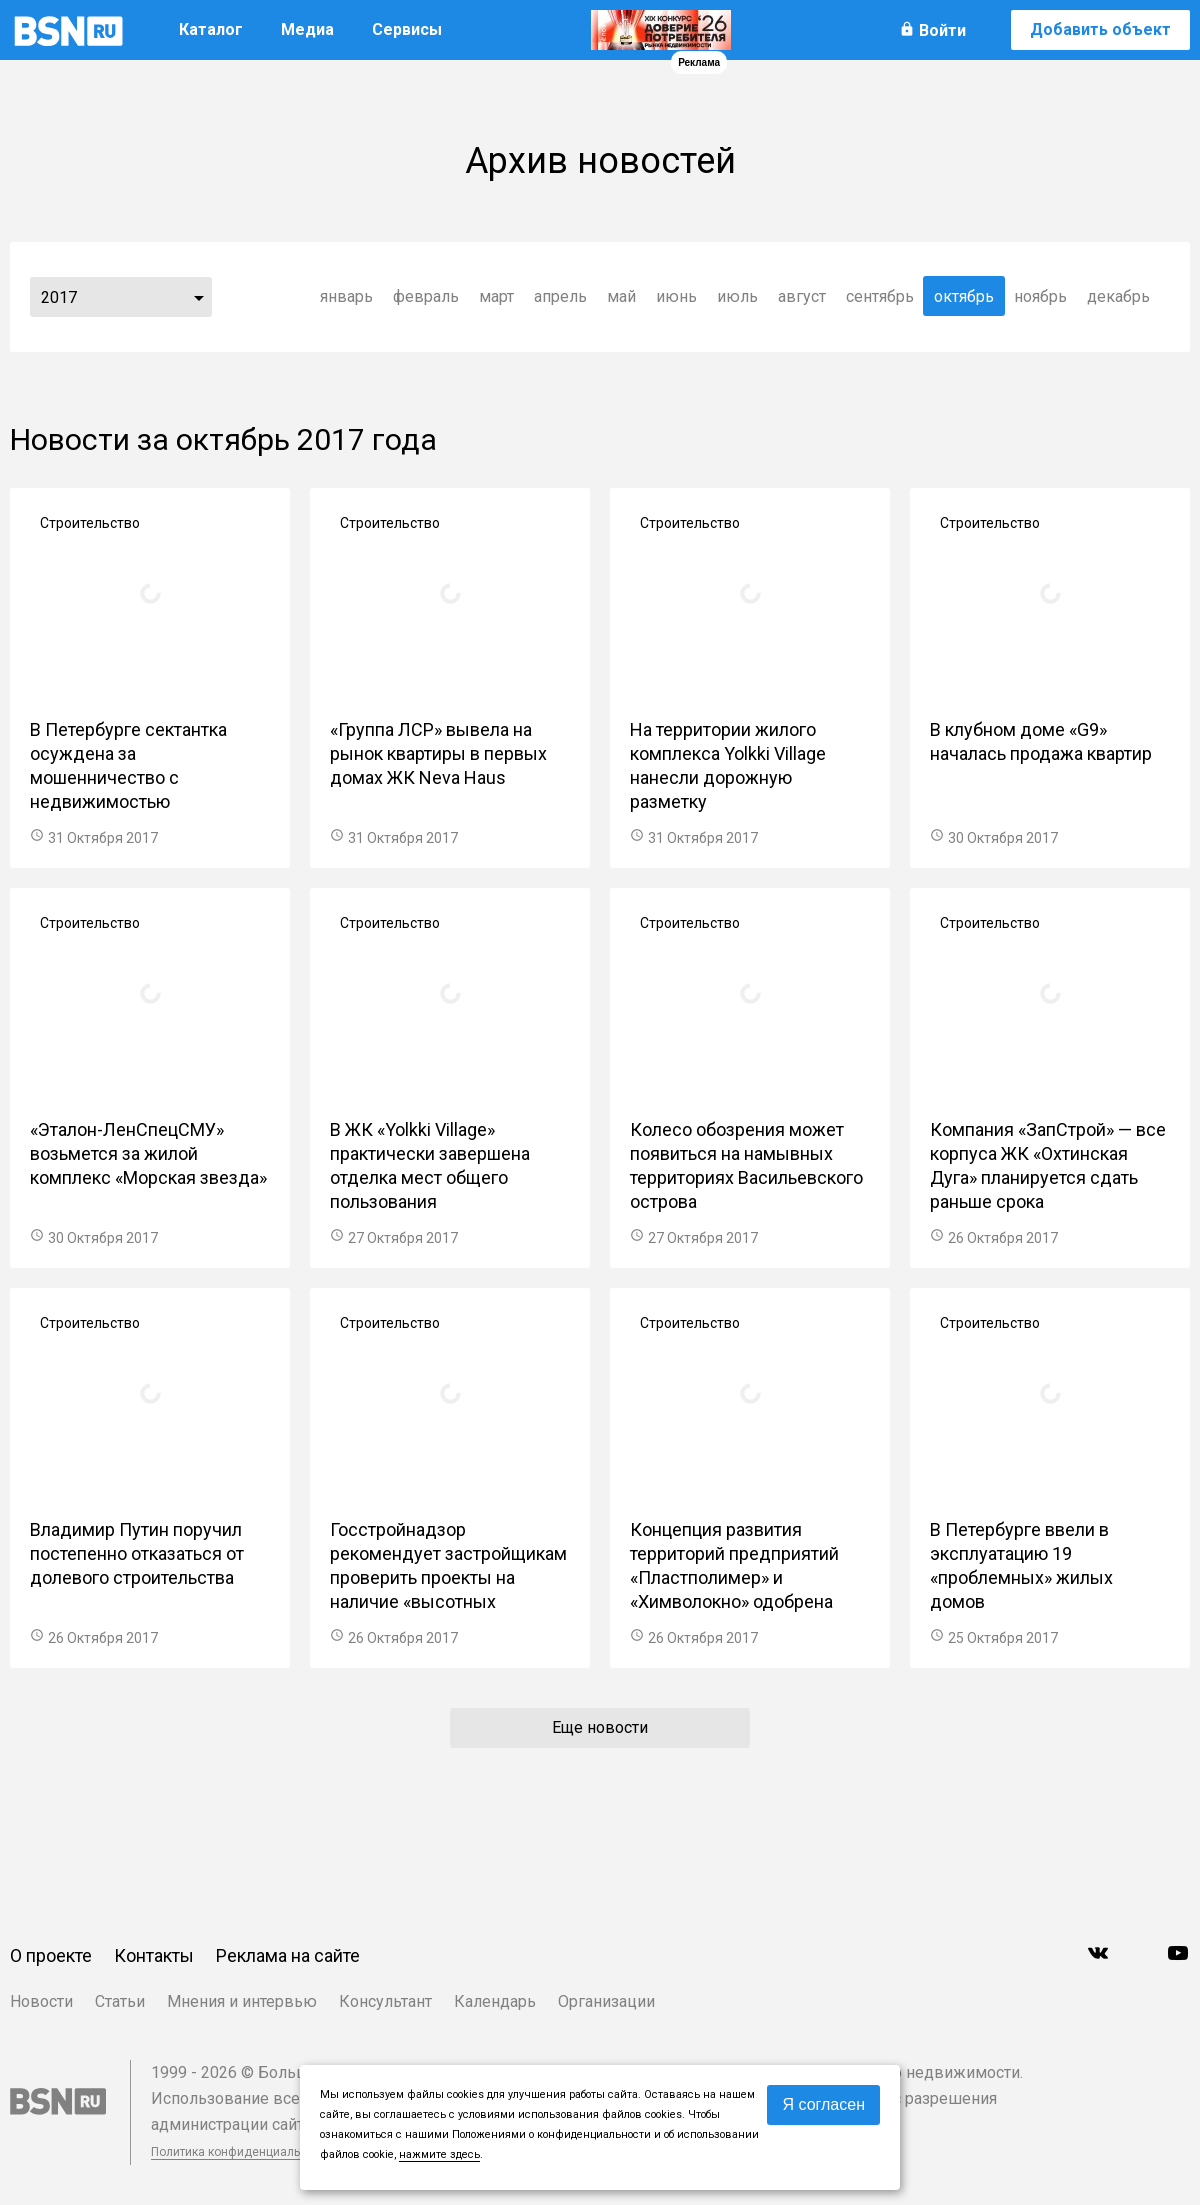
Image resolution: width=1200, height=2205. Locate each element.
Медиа (307, 29)
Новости (41, 2001)
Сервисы (407, 29)
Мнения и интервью (242, 2001)
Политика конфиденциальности (242, 2152)
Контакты (154, 1955)
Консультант (385, 2001)
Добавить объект (1100, 29)
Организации (606, 2001)
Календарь (495, 2001)
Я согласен (823, 2104)
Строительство (90, 523)
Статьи (120, 2001)
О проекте (51, 1955)
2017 (59, 297)
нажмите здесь (439, 2154)
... (199, 297)
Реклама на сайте (288, 1955)
